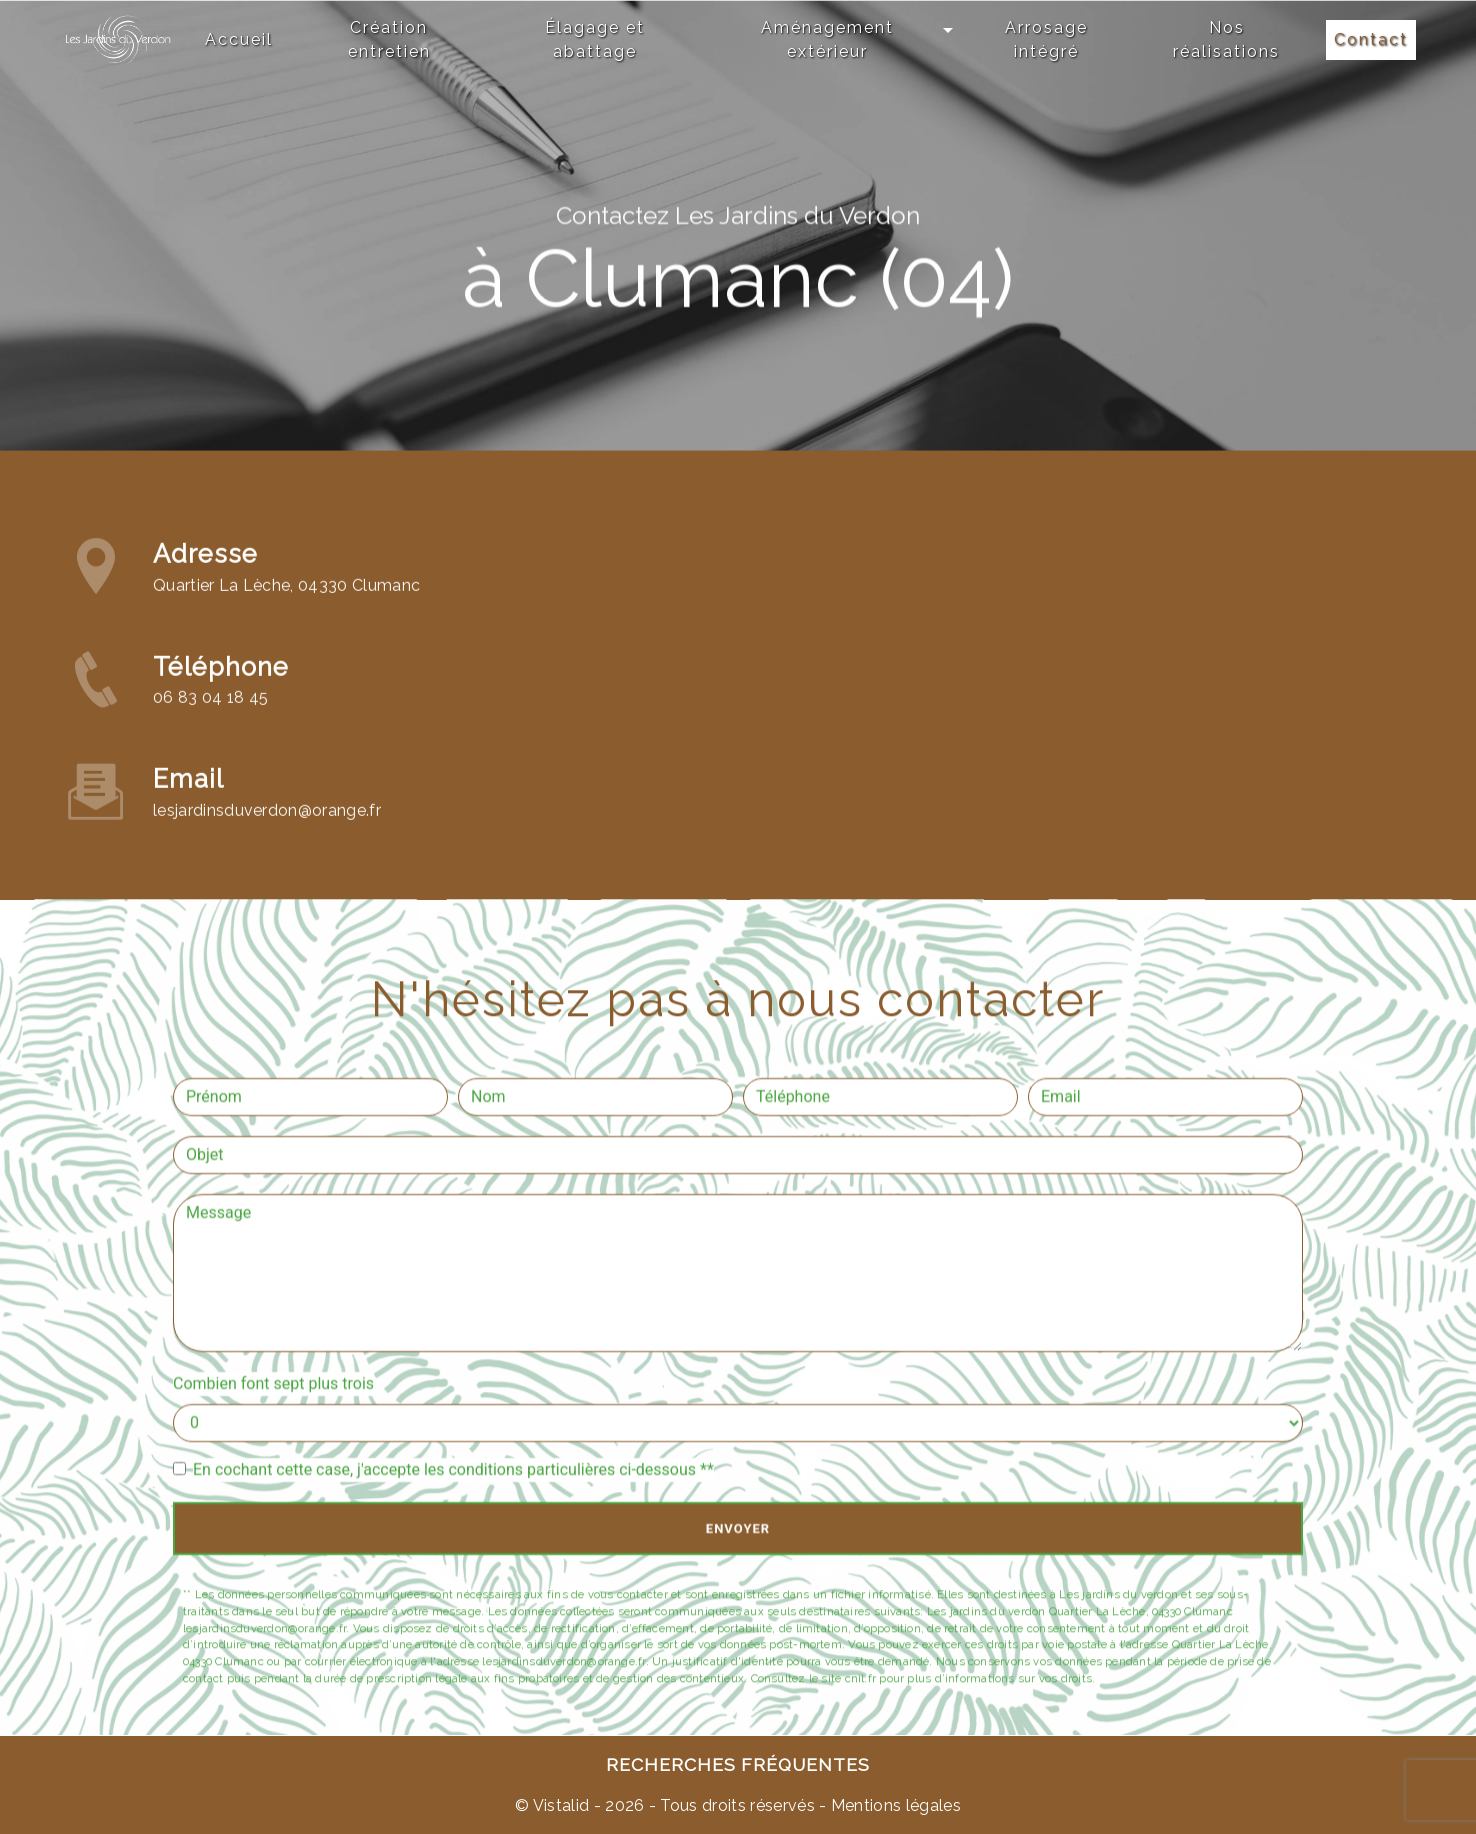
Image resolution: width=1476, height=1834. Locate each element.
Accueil (239, 39)
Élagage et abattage (595, 39)
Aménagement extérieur (827, 39)
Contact (1371, 39)
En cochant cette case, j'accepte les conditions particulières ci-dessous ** (453, 1469)
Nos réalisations (1226, 39)
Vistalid (561, 1805)
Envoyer (738, 1528)
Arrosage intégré (1046, 39)
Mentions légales (894, 1805)
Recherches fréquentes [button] (738, 1764)
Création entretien (389, 39)
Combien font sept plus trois (273, 1383)
